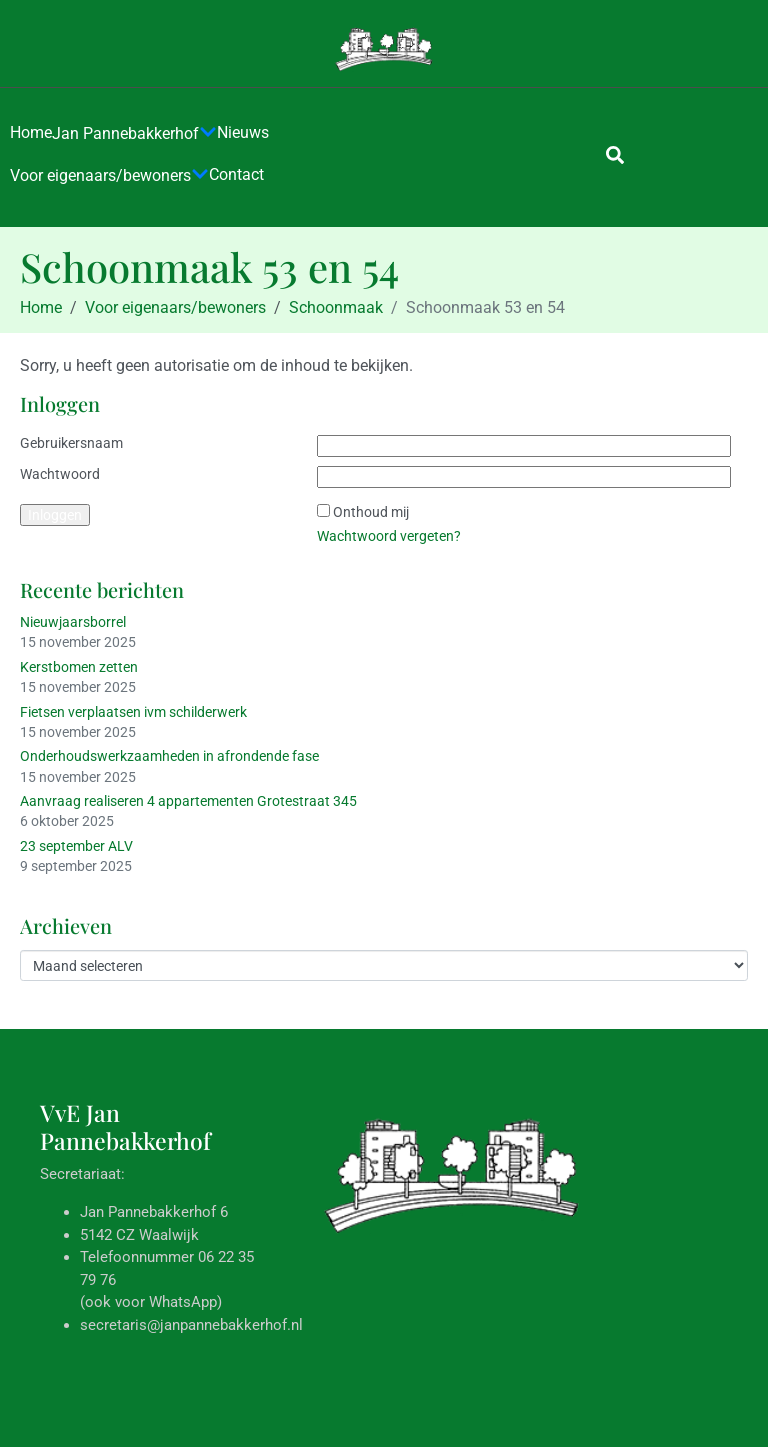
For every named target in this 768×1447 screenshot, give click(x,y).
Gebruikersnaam (71, 443)
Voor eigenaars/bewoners (109, 176)
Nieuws (243, 132)
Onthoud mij (371, 512)
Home (31, 132)
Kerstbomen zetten (79, 667)
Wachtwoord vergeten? (389, 536)
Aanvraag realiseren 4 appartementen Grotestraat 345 (188, 801)
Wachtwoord (60, 474)
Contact (236, 174)
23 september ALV (76, 846)
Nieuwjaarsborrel (73, 622)
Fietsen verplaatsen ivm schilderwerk (133, 712)
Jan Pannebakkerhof (134, 134)
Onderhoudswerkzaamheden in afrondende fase (169, 756)
